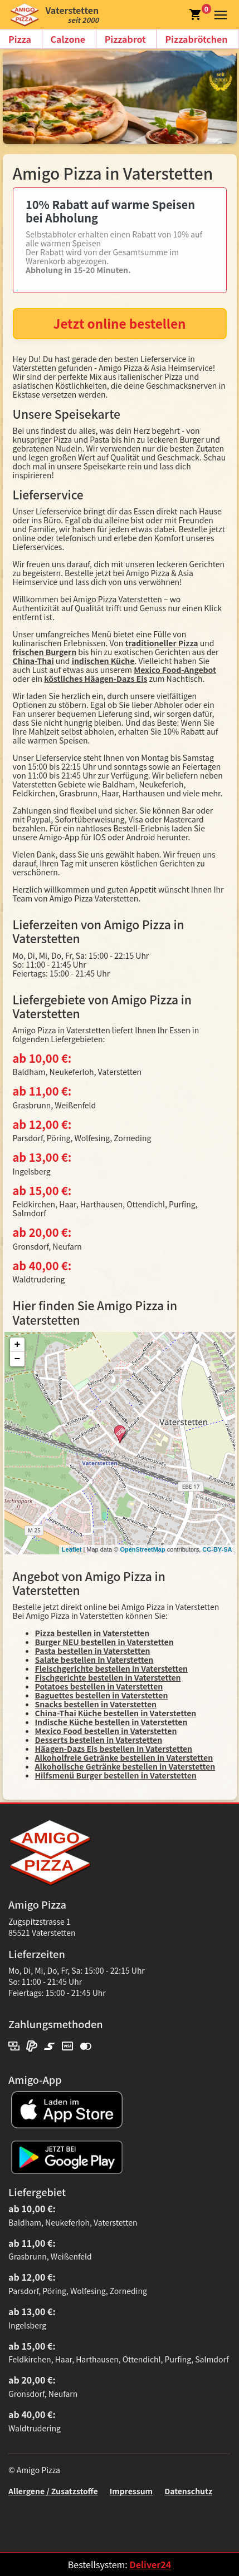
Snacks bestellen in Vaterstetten (96, 1704)
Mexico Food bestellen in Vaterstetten (106, 1730)
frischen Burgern (45, 651)
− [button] (17, 1359)
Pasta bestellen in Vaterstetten (92, 1650)
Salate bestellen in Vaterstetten (94, 1659)
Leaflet (71, 1549)
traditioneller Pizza (161, 642)
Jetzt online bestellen (119, 323)
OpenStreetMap (142, 1549)
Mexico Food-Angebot (175, 669)
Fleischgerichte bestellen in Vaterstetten (111, 1668)
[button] (218, 13)
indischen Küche (103, 660)
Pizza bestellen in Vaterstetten (92, 1632)
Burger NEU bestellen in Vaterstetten (104, 1641)
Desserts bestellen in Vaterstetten (99, 1739)
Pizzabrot (125, 39)
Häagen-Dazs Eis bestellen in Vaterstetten (114, 1748)
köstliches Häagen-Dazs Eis (95, 678)
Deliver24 (150, 2564)
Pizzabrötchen (196, 39)
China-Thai (33, 660)
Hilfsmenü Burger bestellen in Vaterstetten (116, 1775)
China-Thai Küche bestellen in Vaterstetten (116, 1712)
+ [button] (17, 1344)
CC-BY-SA (217, 1549)
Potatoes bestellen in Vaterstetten (99, 1686)
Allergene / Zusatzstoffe (53, 2490)
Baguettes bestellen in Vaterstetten (101, 1695)
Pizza (19, 39)
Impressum (131, 2490)
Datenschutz (188, 2490)
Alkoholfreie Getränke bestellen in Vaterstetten (124, 1757)
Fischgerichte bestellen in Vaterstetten (108, 1677)
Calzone (68, 39)
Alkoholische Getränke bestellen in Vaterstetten (125, 1766)
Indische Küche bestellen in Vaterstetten (111, 1721)
